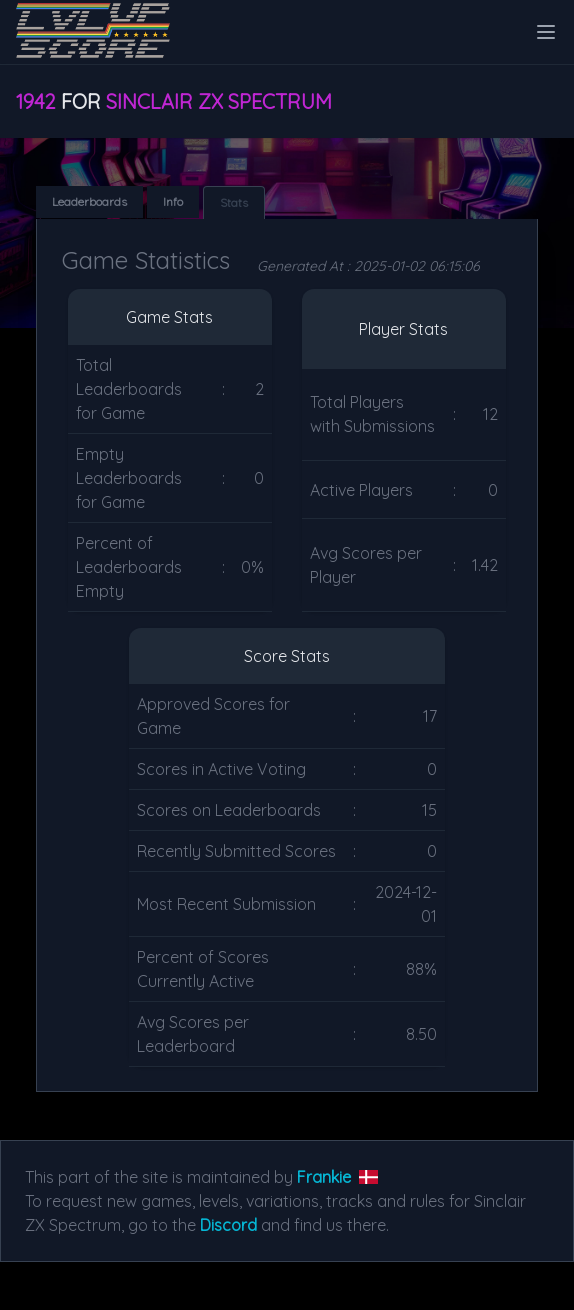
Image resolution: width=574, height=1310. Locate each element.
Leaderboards (89, 201)
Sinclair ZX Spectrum (219, 101)
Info (173, 201)
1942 (36, 101)
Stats (234, 202)
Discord (228, 1225)
